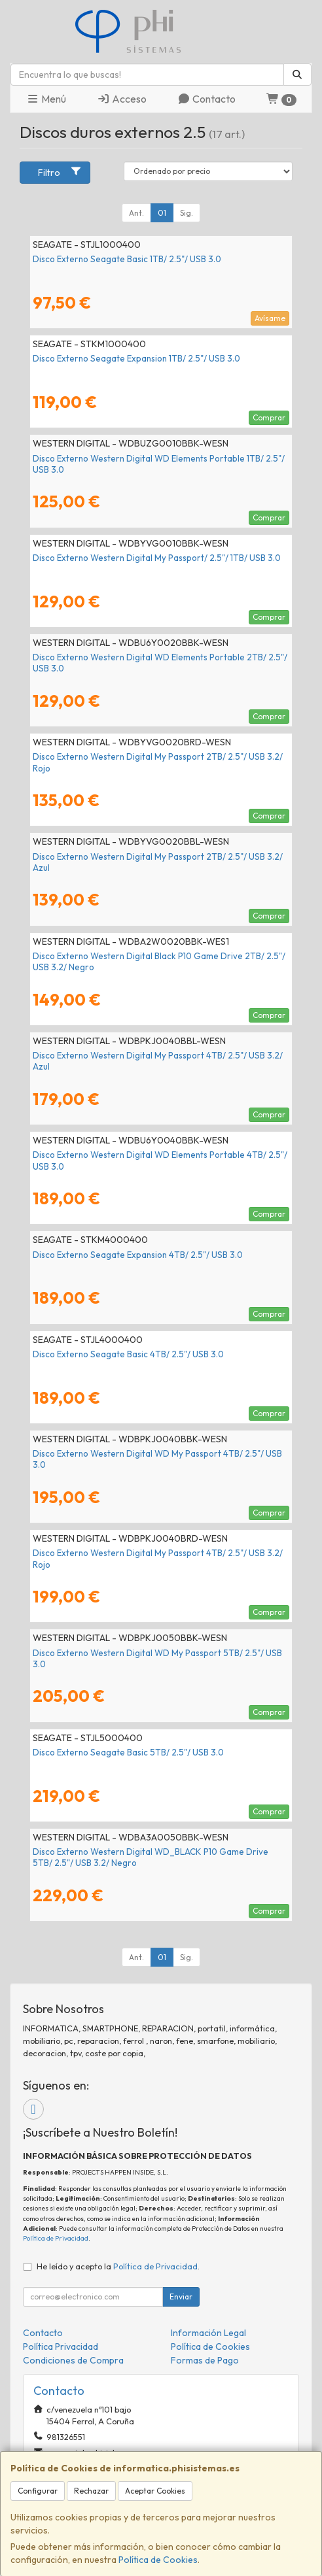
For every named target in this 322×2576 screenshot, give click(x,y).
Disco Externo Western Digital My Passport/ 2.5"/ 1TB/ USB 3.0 (157, 557)
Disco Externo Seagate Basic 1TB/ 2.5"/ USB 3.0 (127, 259)
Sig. (186, 213)
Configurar (38, 2491)
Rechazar (91, 2491)
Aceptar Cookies (155, 2491)
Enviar (181, 2296)
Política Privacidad (60, 2346)
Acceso (122, 98)
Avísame (270, 318)
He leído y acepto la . (118, 2266)
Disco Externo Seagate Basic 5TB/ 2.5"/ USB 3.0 (128, 1752)
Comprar (269, 417)
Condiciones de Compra (73, 2360)
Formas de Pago (205, 2360)
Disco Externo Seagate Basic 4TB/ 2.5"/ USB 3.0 (128, 1354)
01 (162, 213)
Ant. (136, 213)
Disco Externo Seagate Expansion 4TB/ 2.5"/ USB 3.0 (138, 1254)
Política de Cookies (158, 2560)
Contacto (206, 98)
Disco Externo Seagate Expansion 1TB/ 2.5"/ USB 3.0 (136, 358)
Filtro (60, 172)
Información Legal (208, 2333)
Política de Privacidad (55, 2238)
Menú (46, 98)
